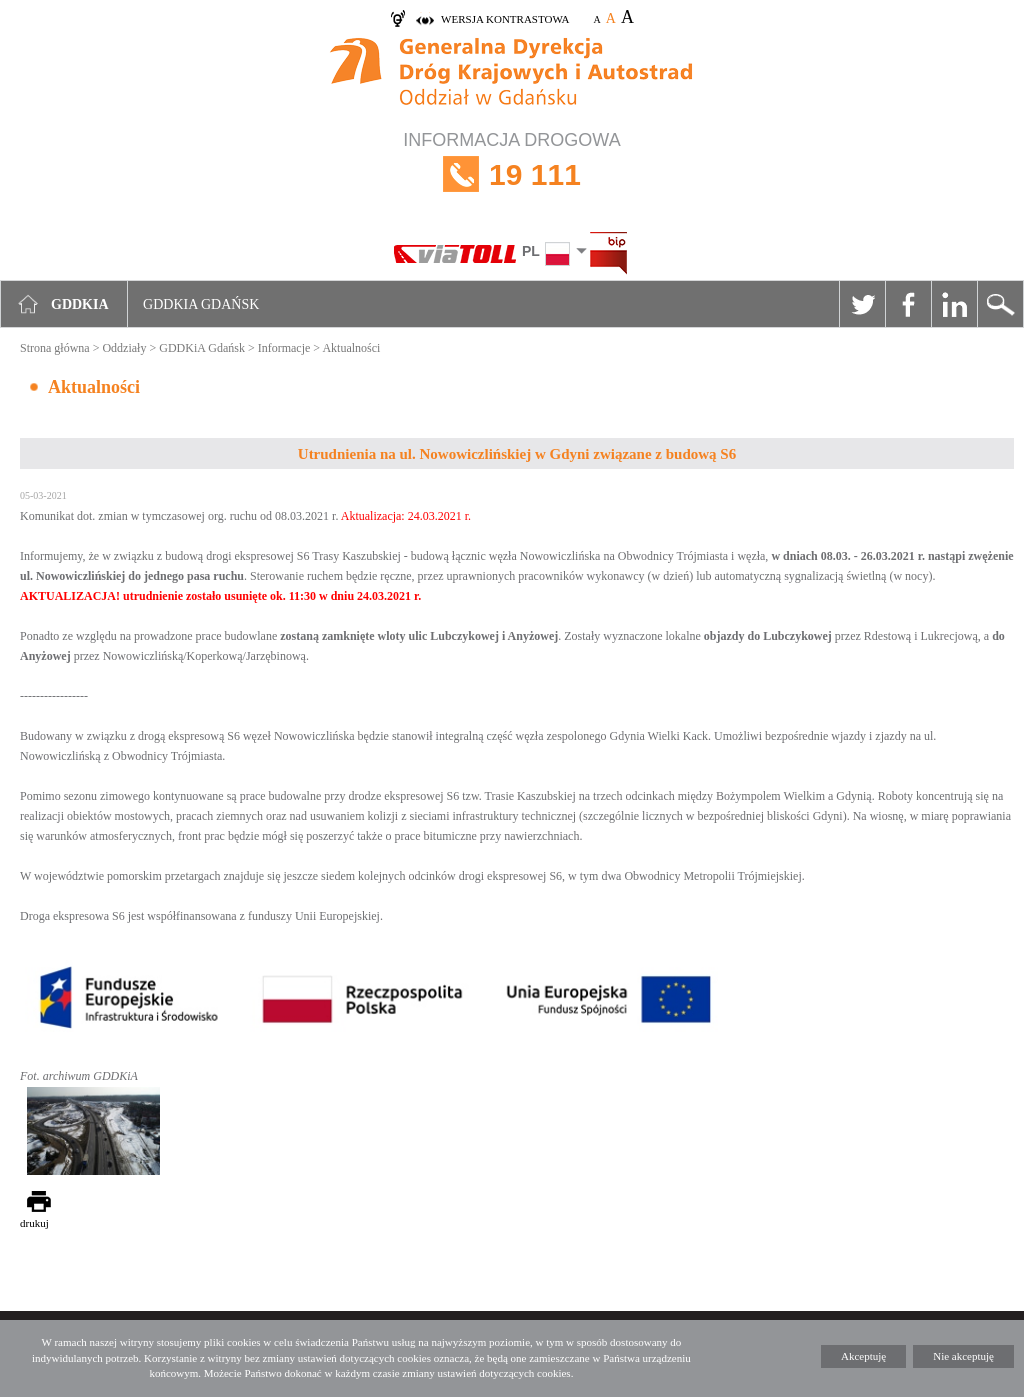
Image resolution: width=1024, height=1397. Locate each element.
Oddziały (124, 348)
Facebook (908, 304)
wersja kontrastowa (505, 19)
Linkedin (954, 304)
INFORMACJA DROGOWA (512, 174)
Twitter (862, 304)
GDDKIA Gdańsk (201, 304)
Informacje (284, 348)
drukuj (34, 1223)
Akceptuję (863, 1356)
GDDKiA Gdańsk (202, 348)
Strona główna (55, 348)
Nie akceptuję (963, 1356)
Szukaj (1000, 304)
